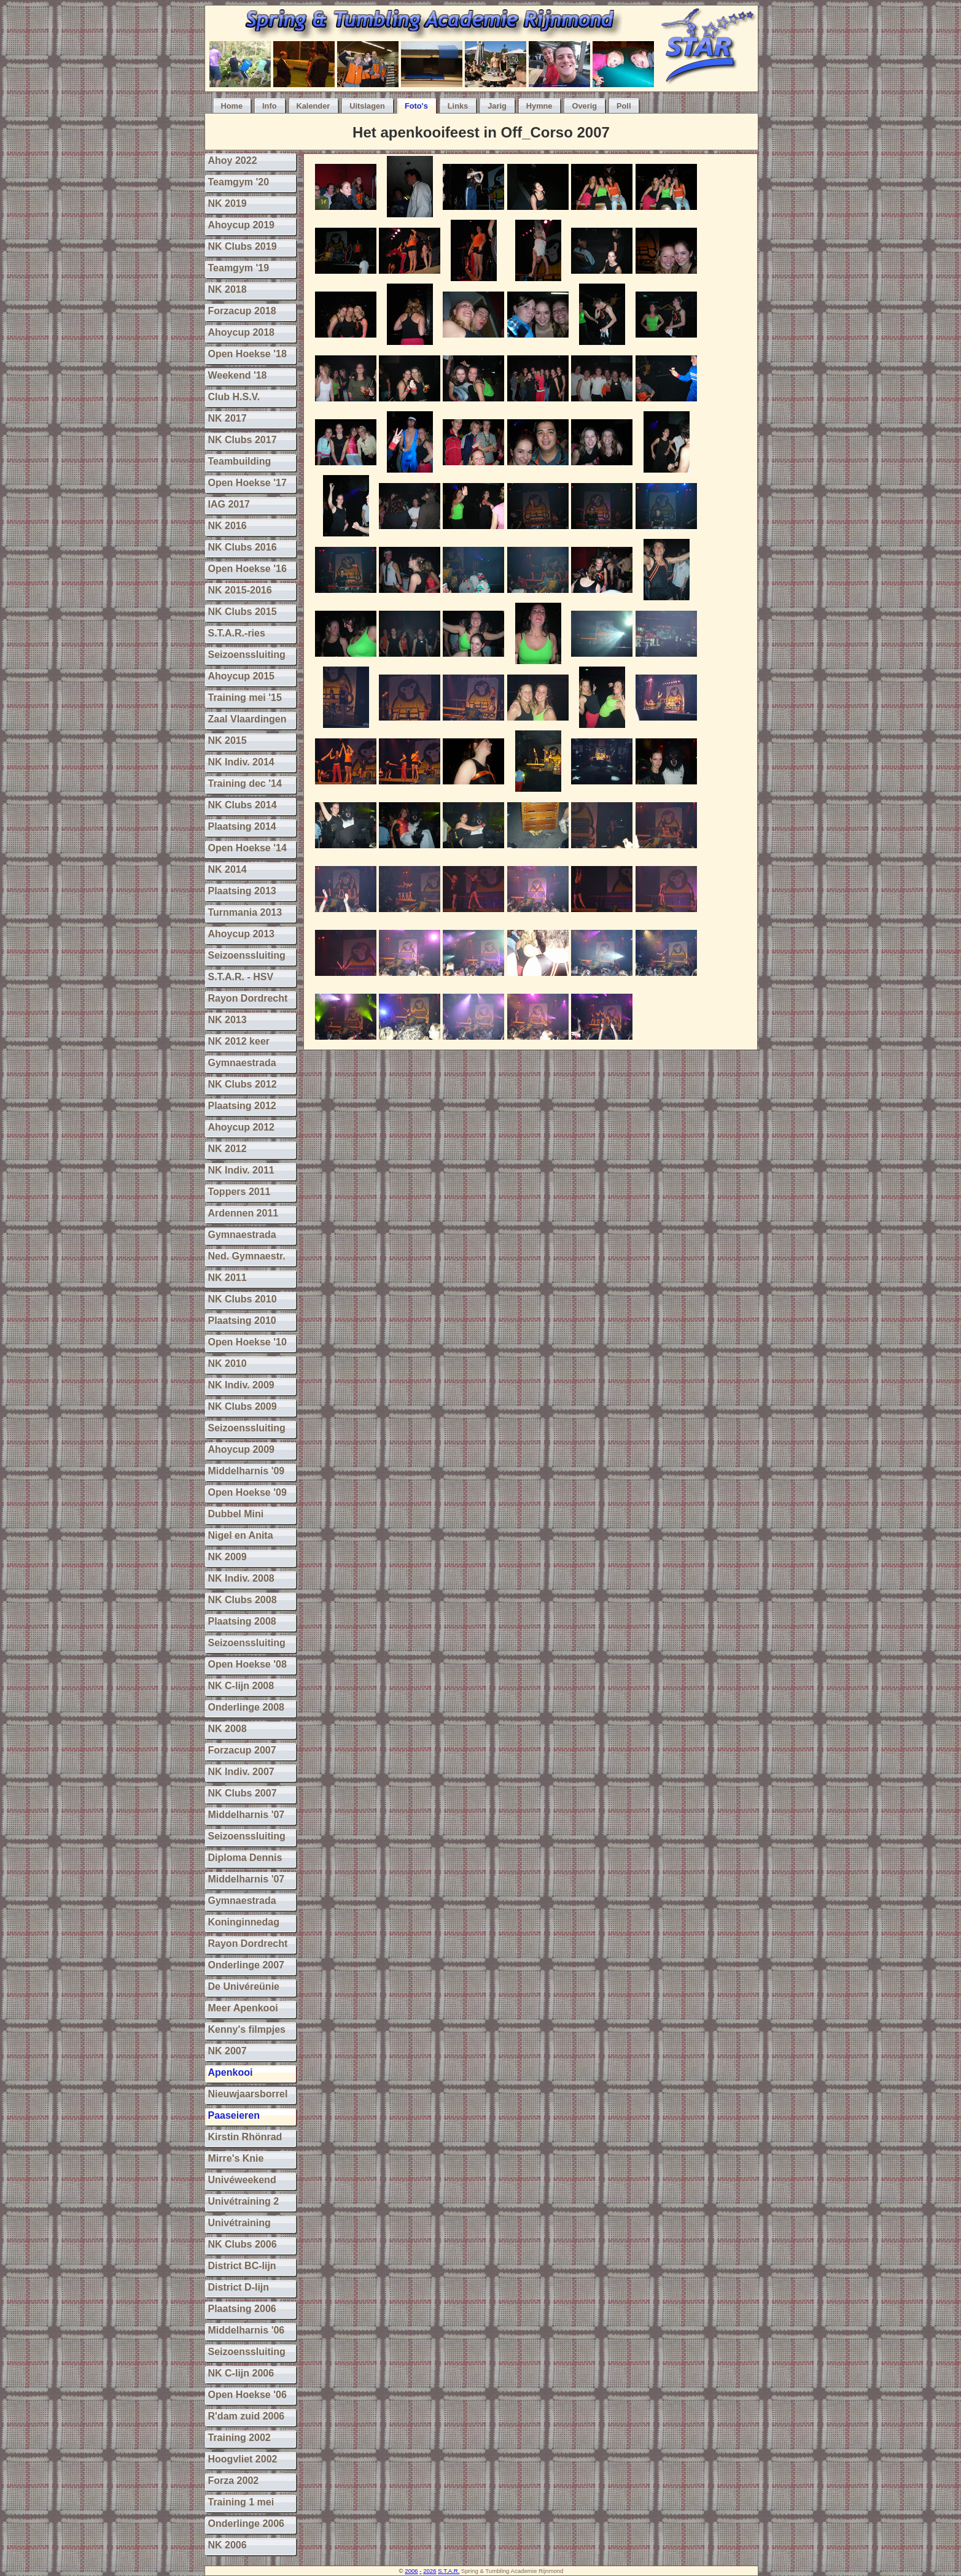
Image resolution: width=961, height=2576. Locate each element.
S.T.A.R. (448, 2570)
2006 (411, 2570)
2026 (429, 2570)
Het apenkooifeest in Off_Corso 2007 (481, 132)
